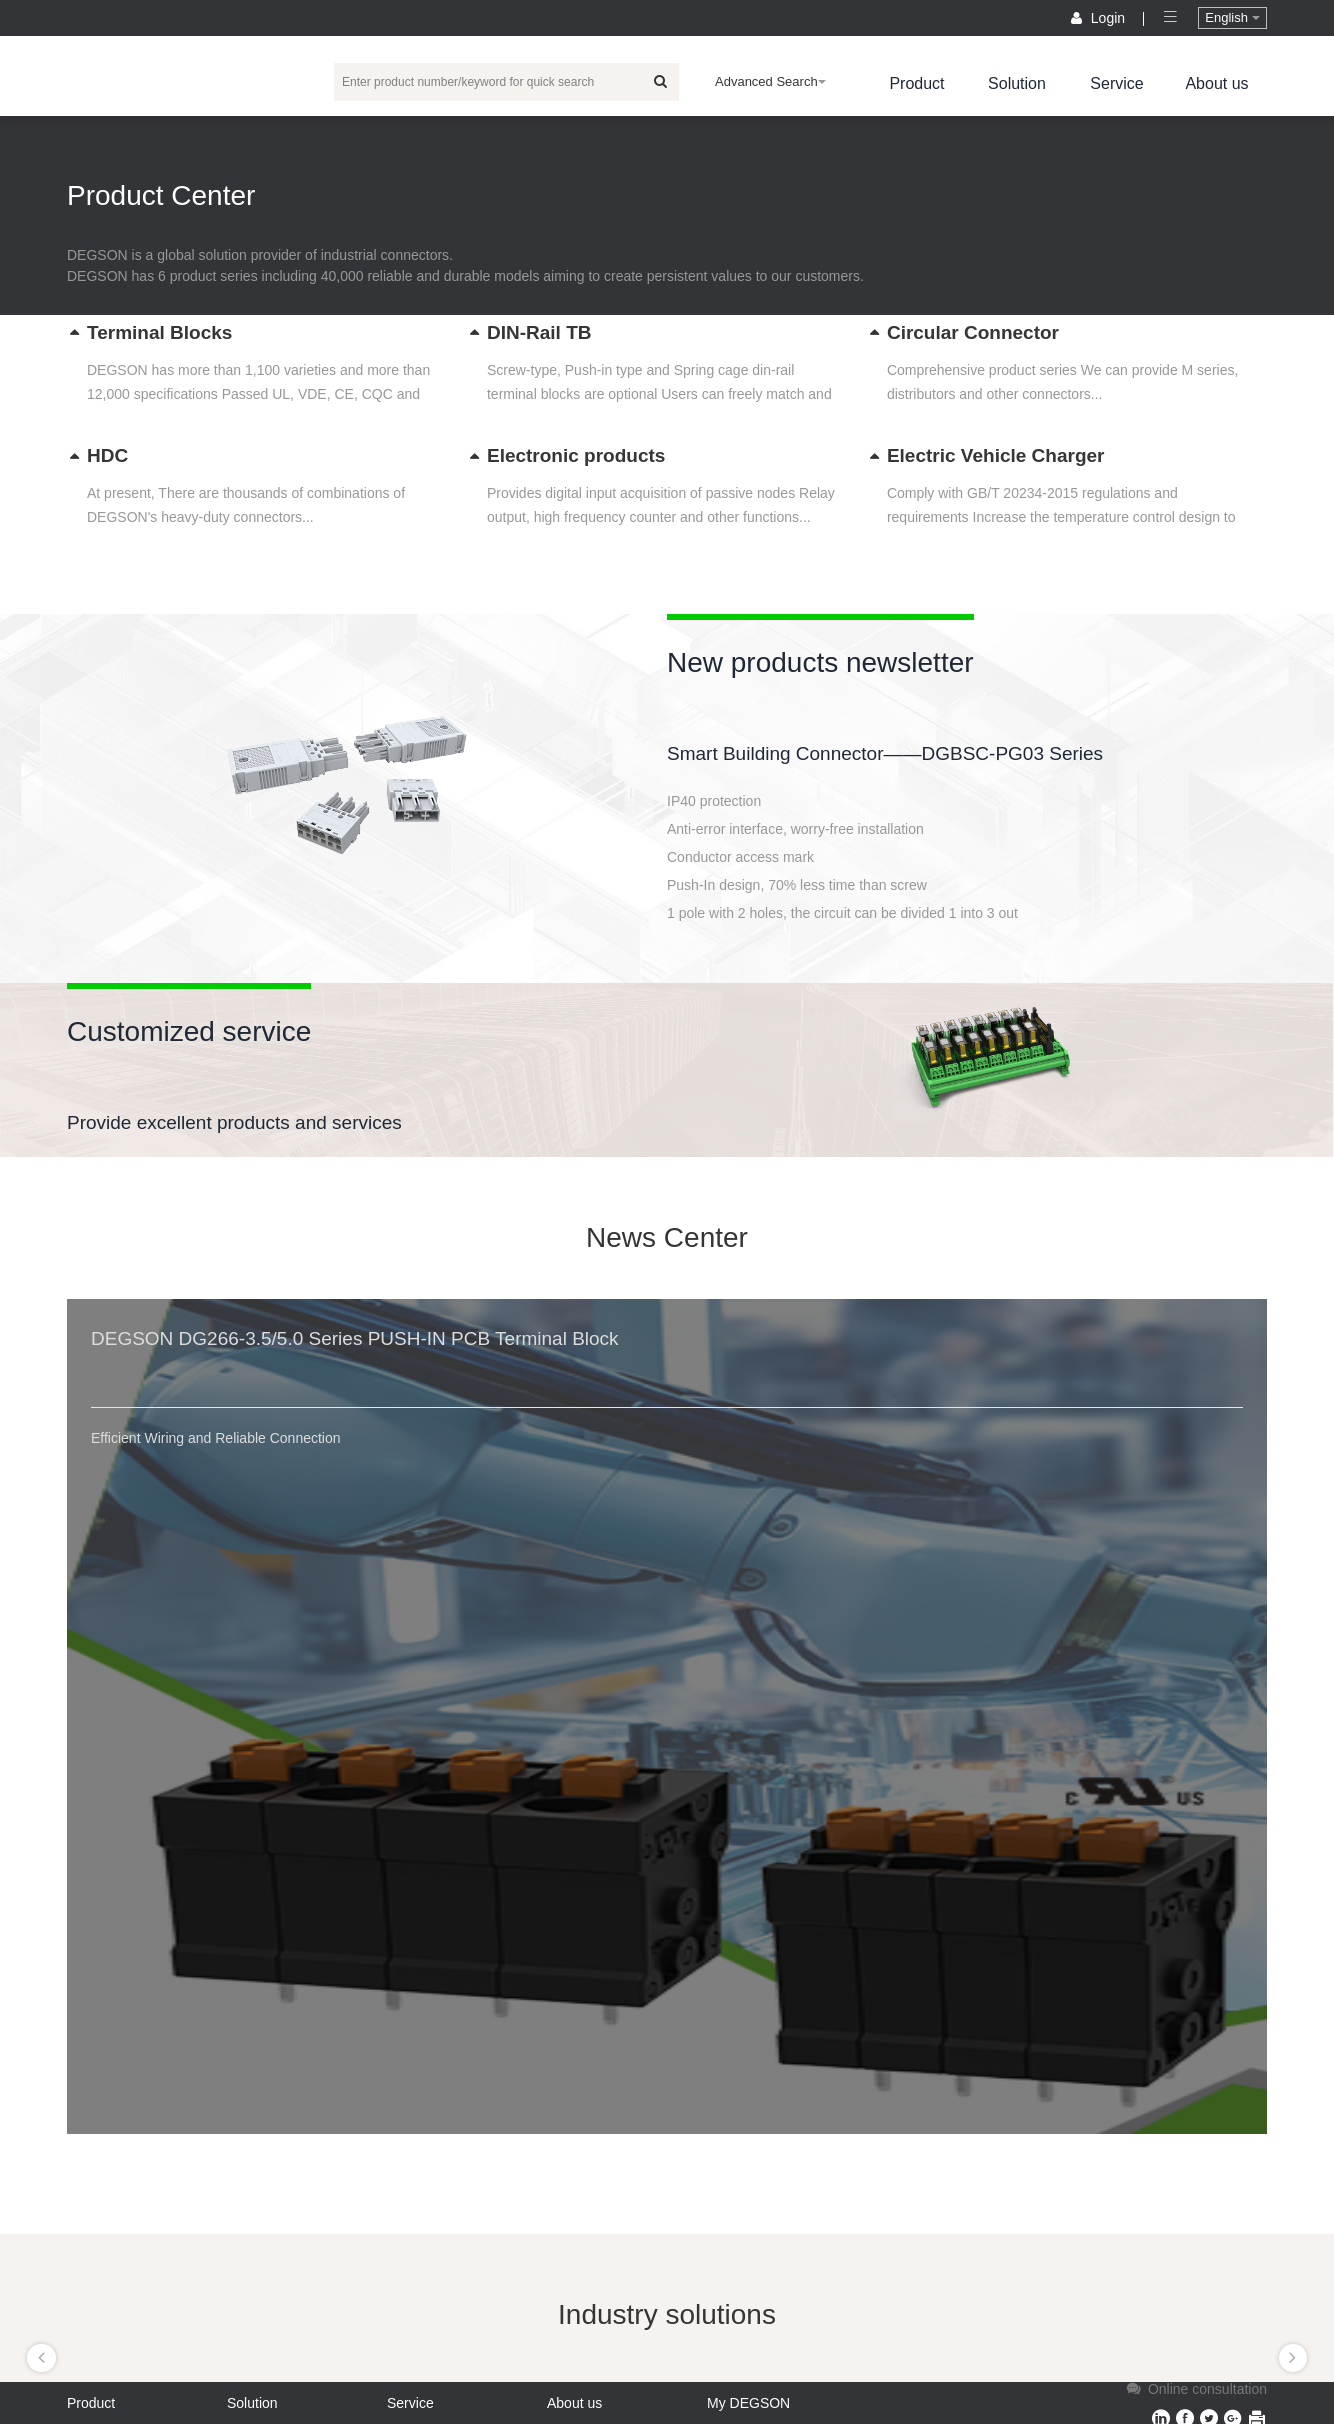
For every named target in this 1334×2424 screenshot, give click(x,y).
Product (916, 83)
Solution (1017, 83)
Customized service (189, 1031)
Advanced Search (770, 81)
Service (1116, 83)
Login (1100, 18)
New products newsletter (820, 662)
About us (1216, 83)
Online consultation (1195, 2389)
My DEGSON (748, 2403)
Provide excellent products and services (234, 1122)
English (1232, 17)
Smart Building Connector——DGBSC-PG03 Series (885, 753)
